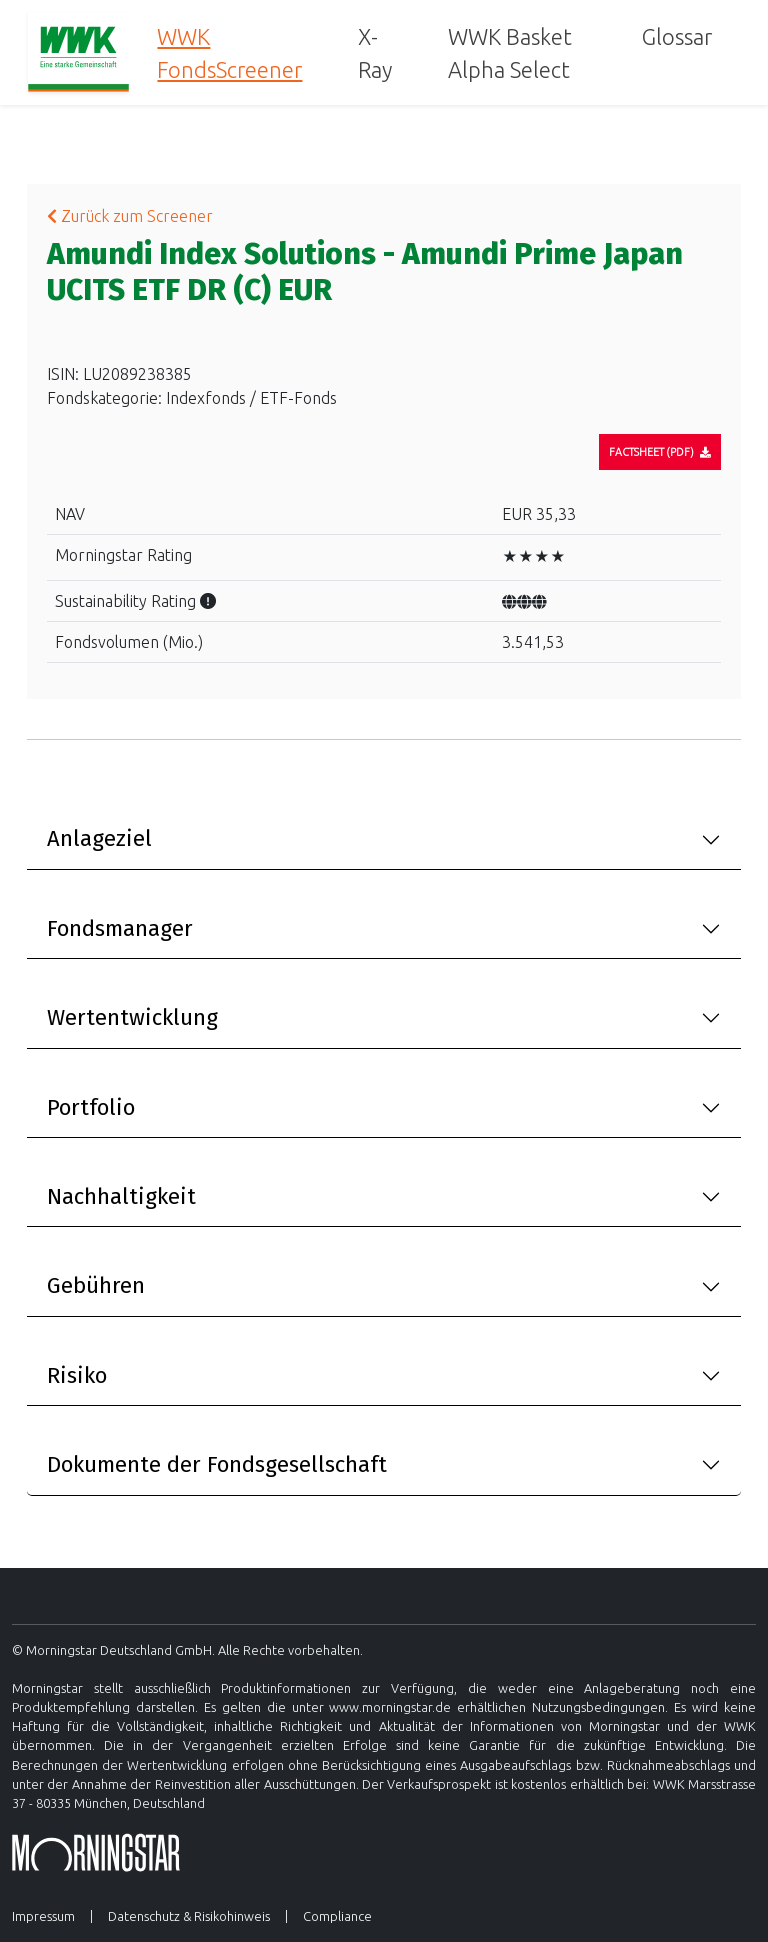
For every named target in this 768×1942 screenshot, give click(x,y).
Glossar (677, 36)
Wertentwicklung (132, 1017)
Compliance (337, 1916)
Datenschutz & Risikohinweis (189, 1916)
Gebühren (96, 1285)
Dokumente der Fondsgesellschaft (217, 1464)
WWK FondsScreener (229, 53)
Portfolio (91, 1107)
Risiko (77, 1375)
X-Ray (375, 53)
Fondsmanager (120, 928)
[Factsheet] (660, 452)
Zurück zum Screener (130, 216)
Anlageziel (99, 838)
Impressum (43, 1916)
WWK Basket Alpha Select (510, 53)
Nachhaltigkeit (121, 1196)
